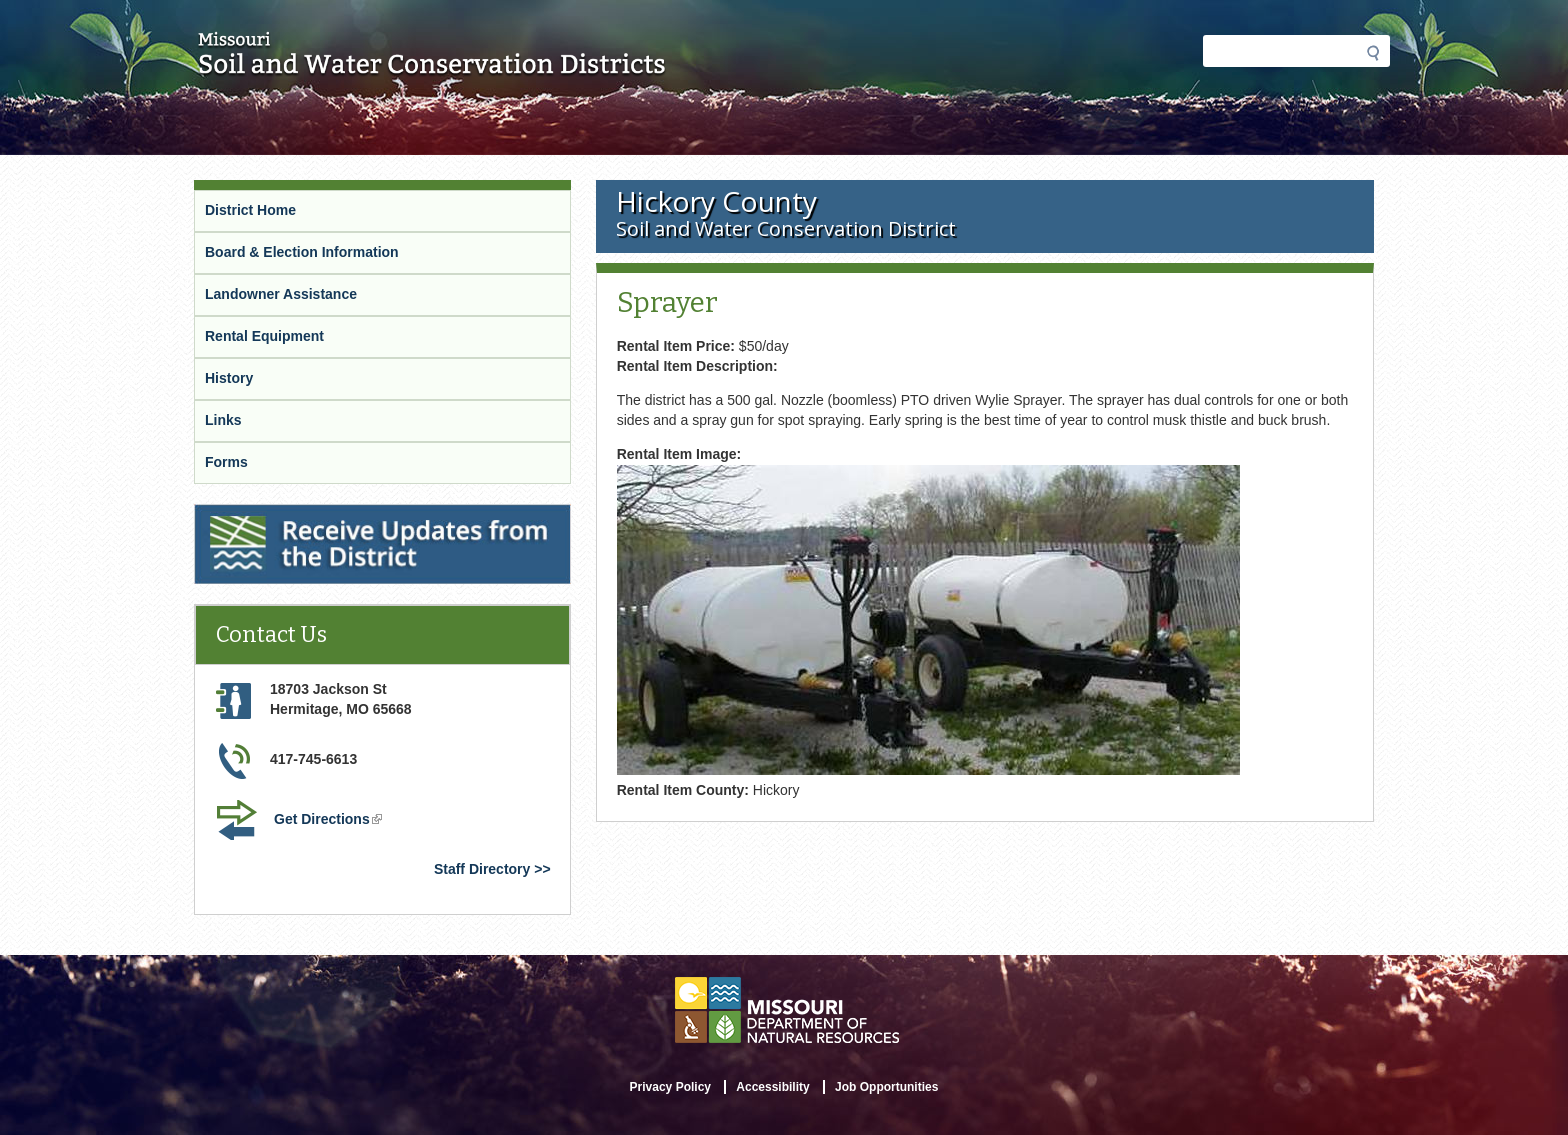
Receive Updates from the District (310, 517)
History (229, 378)
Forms (226, 462)
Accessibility (772, 1087)
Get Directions (330, 821)
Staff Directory (482, 869)
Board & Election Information (302, 252)
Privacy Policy (670, 1087)
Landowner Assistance (281, 294)
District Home (250, 210)
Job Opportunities (886, 1087)
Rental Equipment (264, 336)
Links (223, 420)
